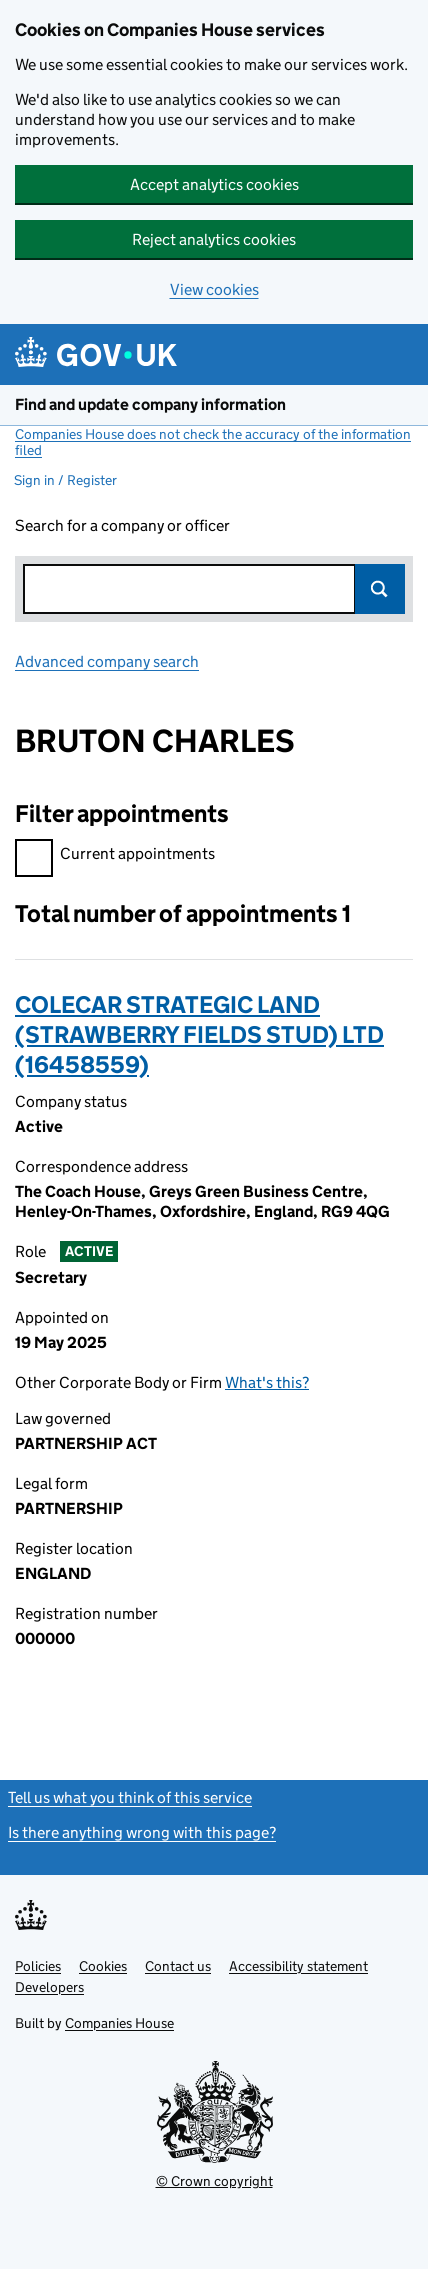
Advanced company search (107, 661)
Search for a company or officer (122, 525)
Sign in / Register (65, 480)
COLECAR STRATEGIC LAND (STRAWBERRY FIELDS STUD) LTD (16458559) (199, 1034)
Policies (38, 1966)
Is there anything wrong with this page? (142, 1832)
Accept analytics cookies (214, 184)
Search (380, 589)
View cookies (214, 289)
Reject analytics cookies (214, 239)
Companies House (119, 2023)
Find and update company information (150, 404)
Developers (49, 1987)
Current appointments (115, 856)
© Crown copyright (214, 2181)
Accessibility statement (298, 1966)
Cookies (103, 1966)
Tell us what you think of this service (130, 1797)
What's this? (267, 1382)
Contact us (178, 1966)
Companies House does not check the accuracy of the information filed (213, 442)
